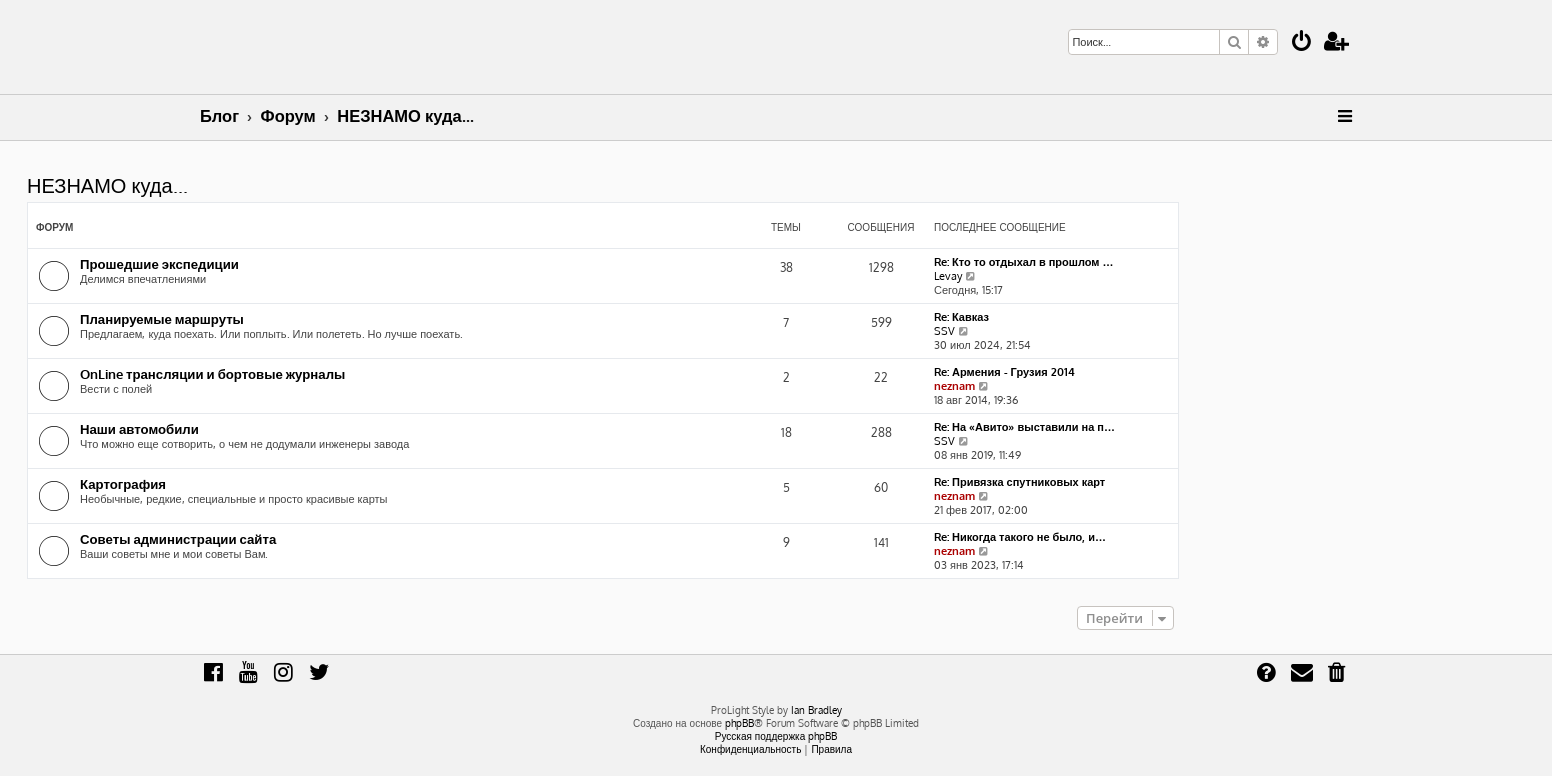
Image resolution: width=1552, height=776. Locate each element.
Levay (948, 276)
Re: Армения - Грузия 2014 (1004, 372)
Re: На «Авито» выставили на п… (1024, 427)
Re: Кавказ (961, 317)
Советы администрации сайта (178, 538)
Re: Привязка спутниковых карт (1019, 482)
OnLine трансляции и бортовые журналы (212, 373)
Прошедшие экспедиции (159, 263)
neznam (954, 386)
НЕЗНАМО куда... (107, 185)
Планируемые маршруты (162, 318)
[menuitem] (1302, 43)
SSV (944, 331)
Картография (123, 483)
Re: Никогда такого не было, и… (1020, 537)
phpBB (739, 723)
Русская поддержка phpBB (776, 736)
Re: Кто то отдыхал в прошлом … (1024, 262)
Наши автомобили (139, 428)
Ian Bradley (816, 710)
